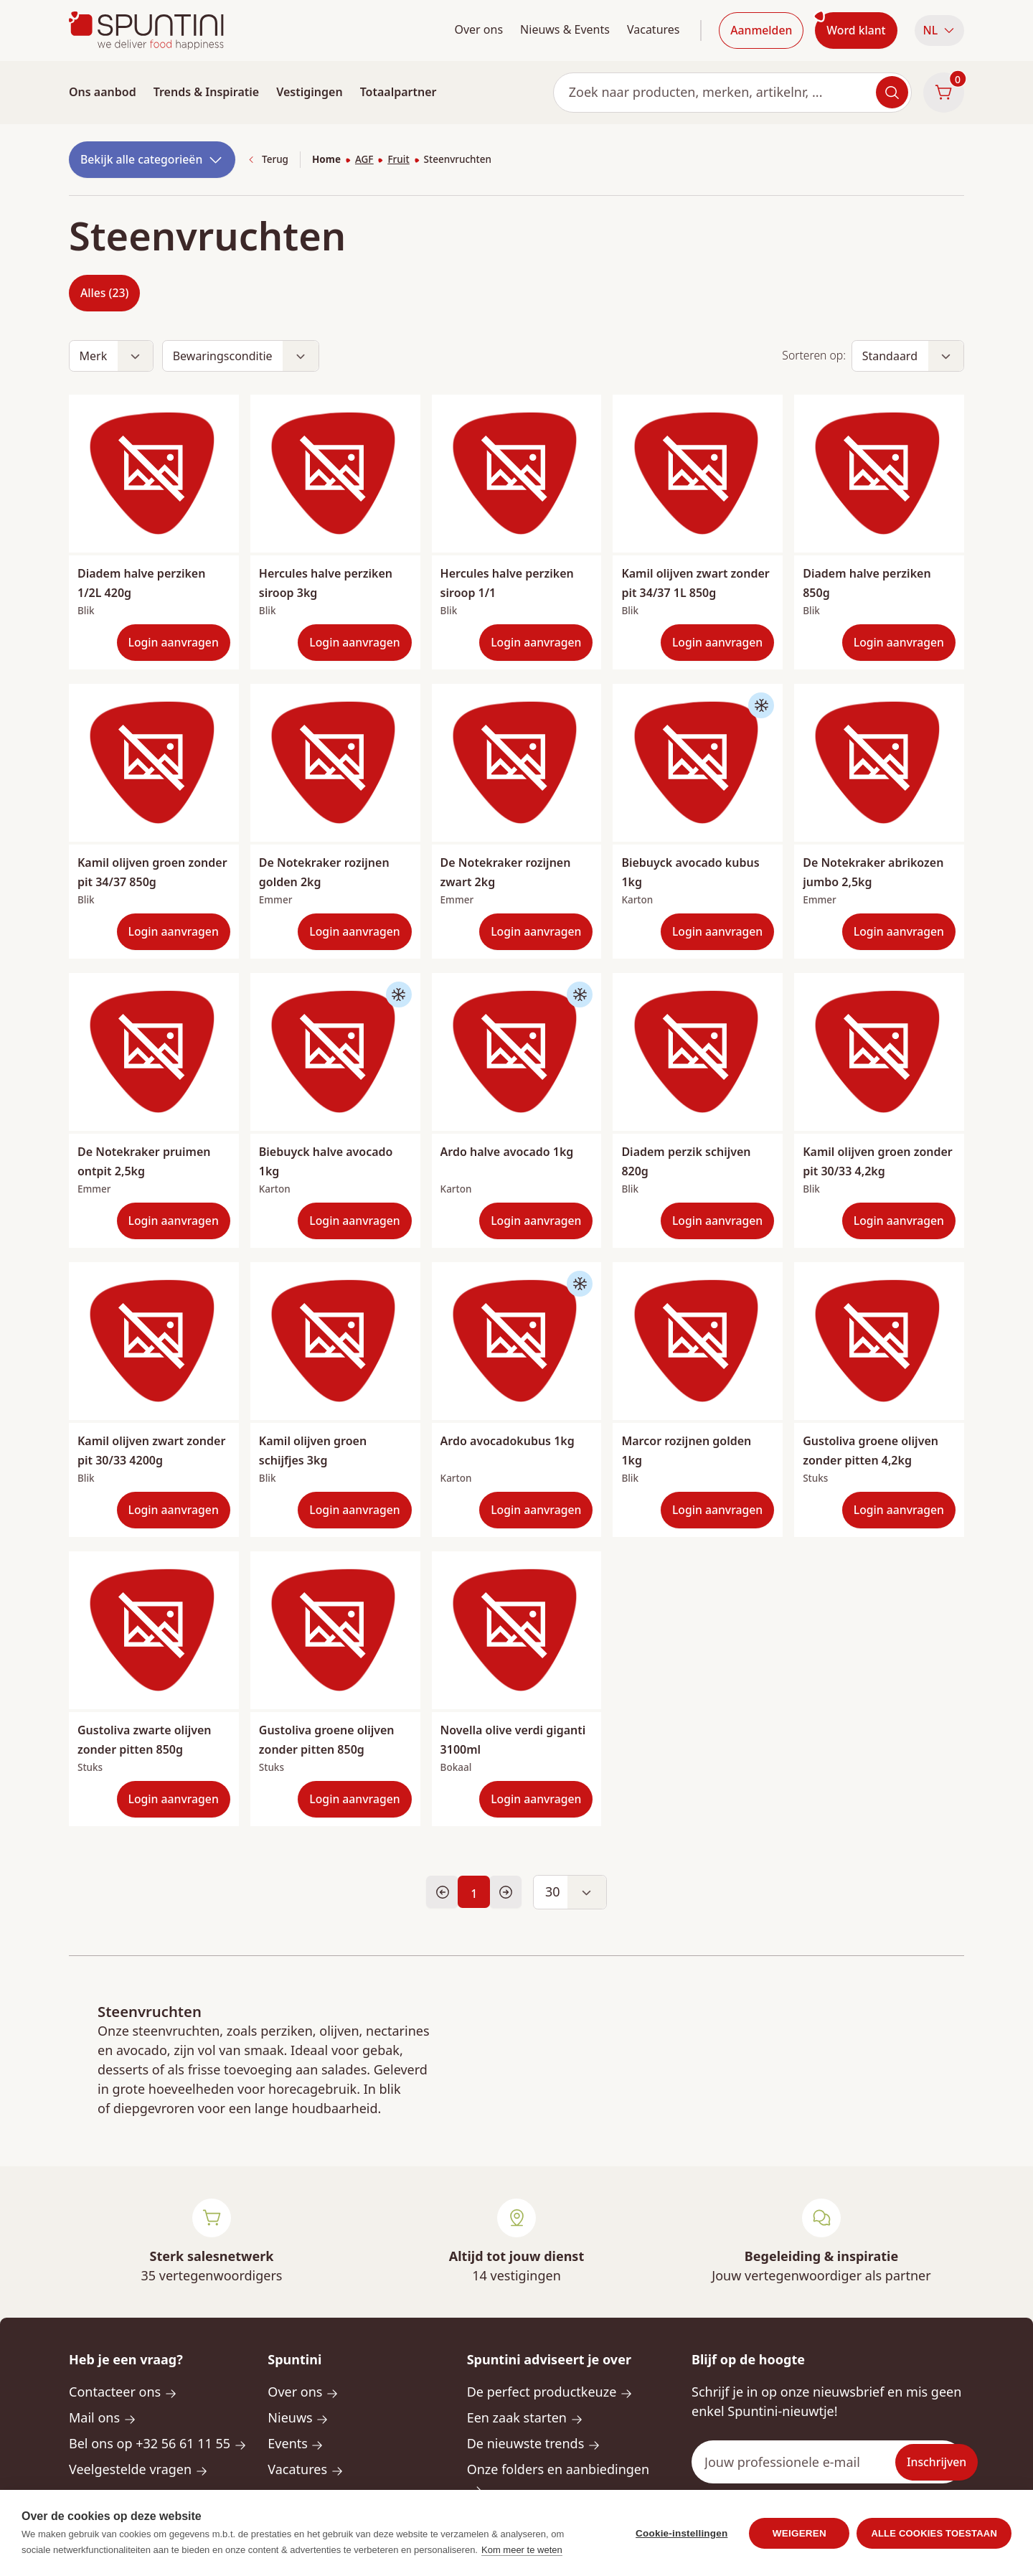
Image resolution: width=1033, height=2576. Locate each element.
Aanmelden (761, 30)
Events (296, 2443)
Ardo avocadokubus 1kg (507, 1441)
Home (326, 159)
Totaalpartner (398, 92)
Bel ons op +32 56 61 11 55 (158, 2443)
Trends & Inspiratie (207, 92)
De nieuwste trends (533, 2443)
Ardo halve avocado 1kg (507, 1152)
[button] (939, 30)
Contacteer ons (123, 2391)
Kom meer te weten (521, 2562)
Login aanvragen (173, 642)
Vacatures (653, 29)
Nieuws (298, 2417)
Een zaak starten (525, 2417)
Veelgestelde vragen (138, 2469)
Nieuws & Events (565, 29)
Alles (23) (104, 293)
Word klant (855, 30)
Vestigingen (309, 92)
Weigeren (799, 2545)
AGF (364, 159)
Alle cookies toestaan (934, 2545)
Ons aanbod (102, 92)
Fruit (398, 159)
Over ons (478, 29)
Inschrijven (936, 2462)
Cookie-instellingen (681, 2545)
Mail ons (102, 2417)
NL (939, 30)
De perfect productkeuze (550, 2391)
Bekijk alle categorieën (152, 159)
